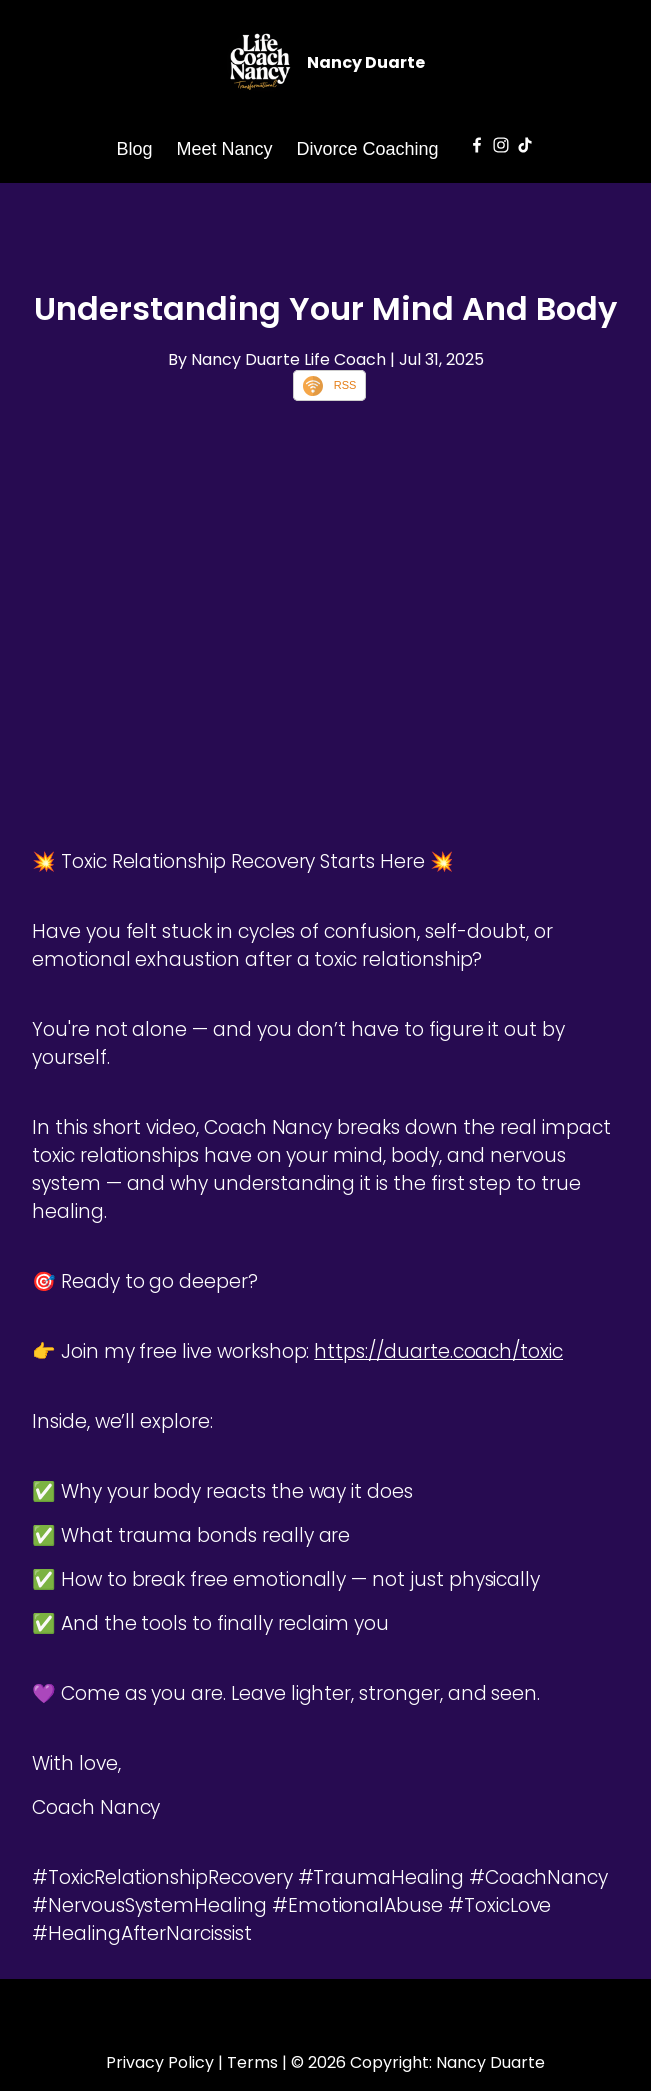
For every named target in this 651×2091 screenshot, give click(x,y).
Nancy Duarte (366, 62)
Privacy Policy (160, 2062)
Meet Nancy (224, 149)
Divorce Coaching (368, 149)
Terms (252, 2062)
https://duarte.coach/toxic (438, 1351)
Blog (134, 149)
